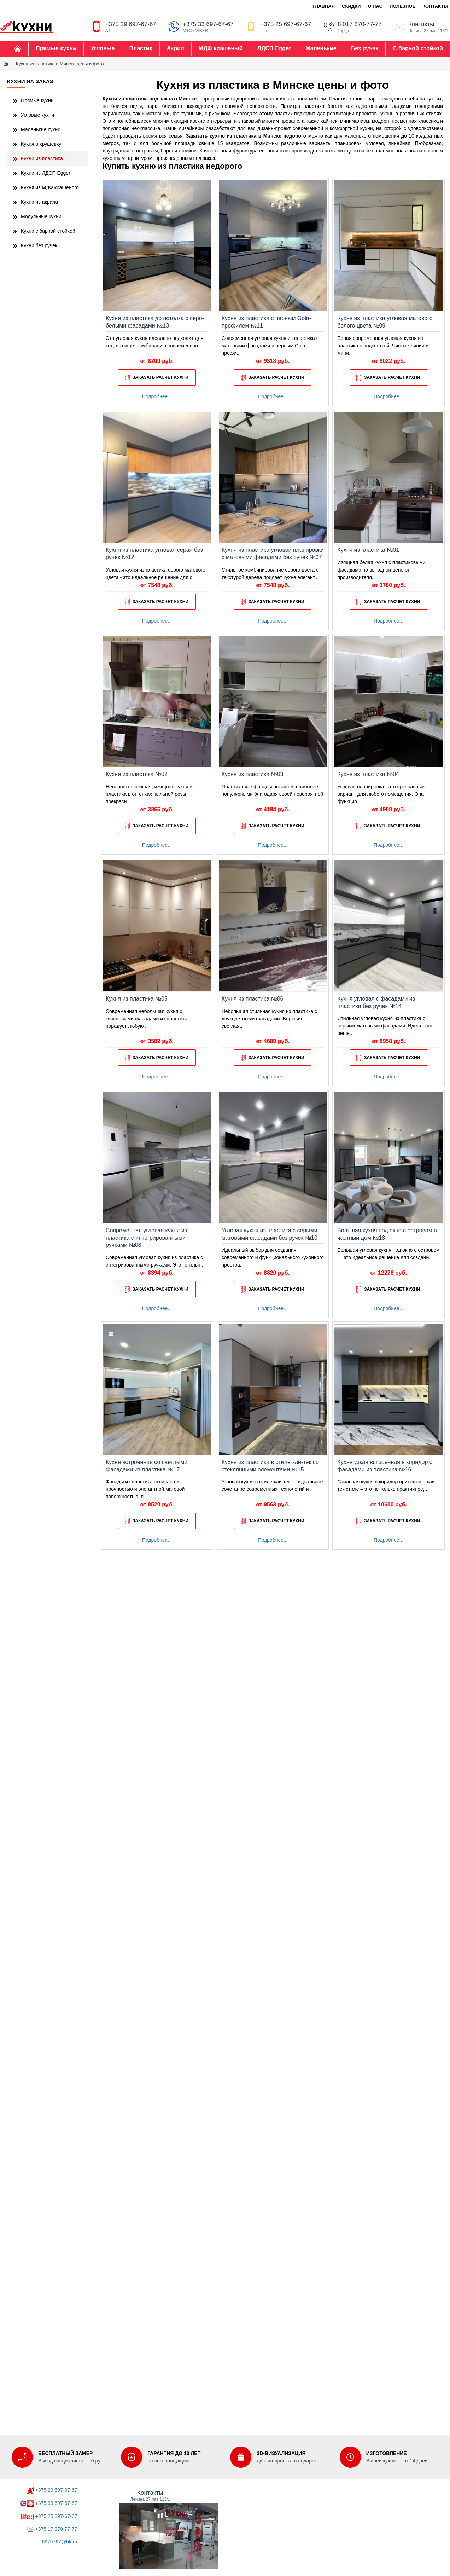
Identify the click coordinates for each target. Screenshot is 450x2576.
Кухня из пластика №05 (137, 999)
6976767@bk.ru (59, 2542)
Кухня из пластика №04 (368, 774)
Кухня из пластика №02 (137, 774)
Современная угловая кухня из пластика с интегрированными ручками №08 (146, 1237)
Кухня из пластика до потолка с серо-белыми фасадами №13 (155, 322)
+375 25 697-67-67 (56, 2516)
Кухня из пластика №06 (253, 999)
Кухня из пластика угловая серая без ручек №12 (154, 553)
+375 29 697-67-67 (56, 2490)
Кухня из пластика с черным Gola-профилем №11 (266, 322)
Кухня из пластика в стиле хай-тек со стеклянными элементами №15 (270, 1465)
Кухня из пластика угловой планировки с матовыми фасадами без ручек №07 (273, 553)
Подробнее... (157, 396)
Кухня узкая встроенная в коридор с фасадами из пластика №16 (384, 1465)
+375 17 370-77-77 (56, 2529)
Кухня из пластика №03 (253, 774)
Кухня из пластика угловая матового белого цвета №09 (384, 322)
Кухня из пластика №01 (368, 550)
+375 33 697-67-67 (56, 2503)
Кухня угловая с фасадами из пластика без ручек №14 (376, 1002)
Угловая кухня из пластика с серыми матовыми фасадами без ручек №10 (269, 1234)
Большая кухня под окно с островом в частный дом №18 (387, 1234)
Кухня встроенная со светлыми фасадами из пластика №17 (146, 1465)
